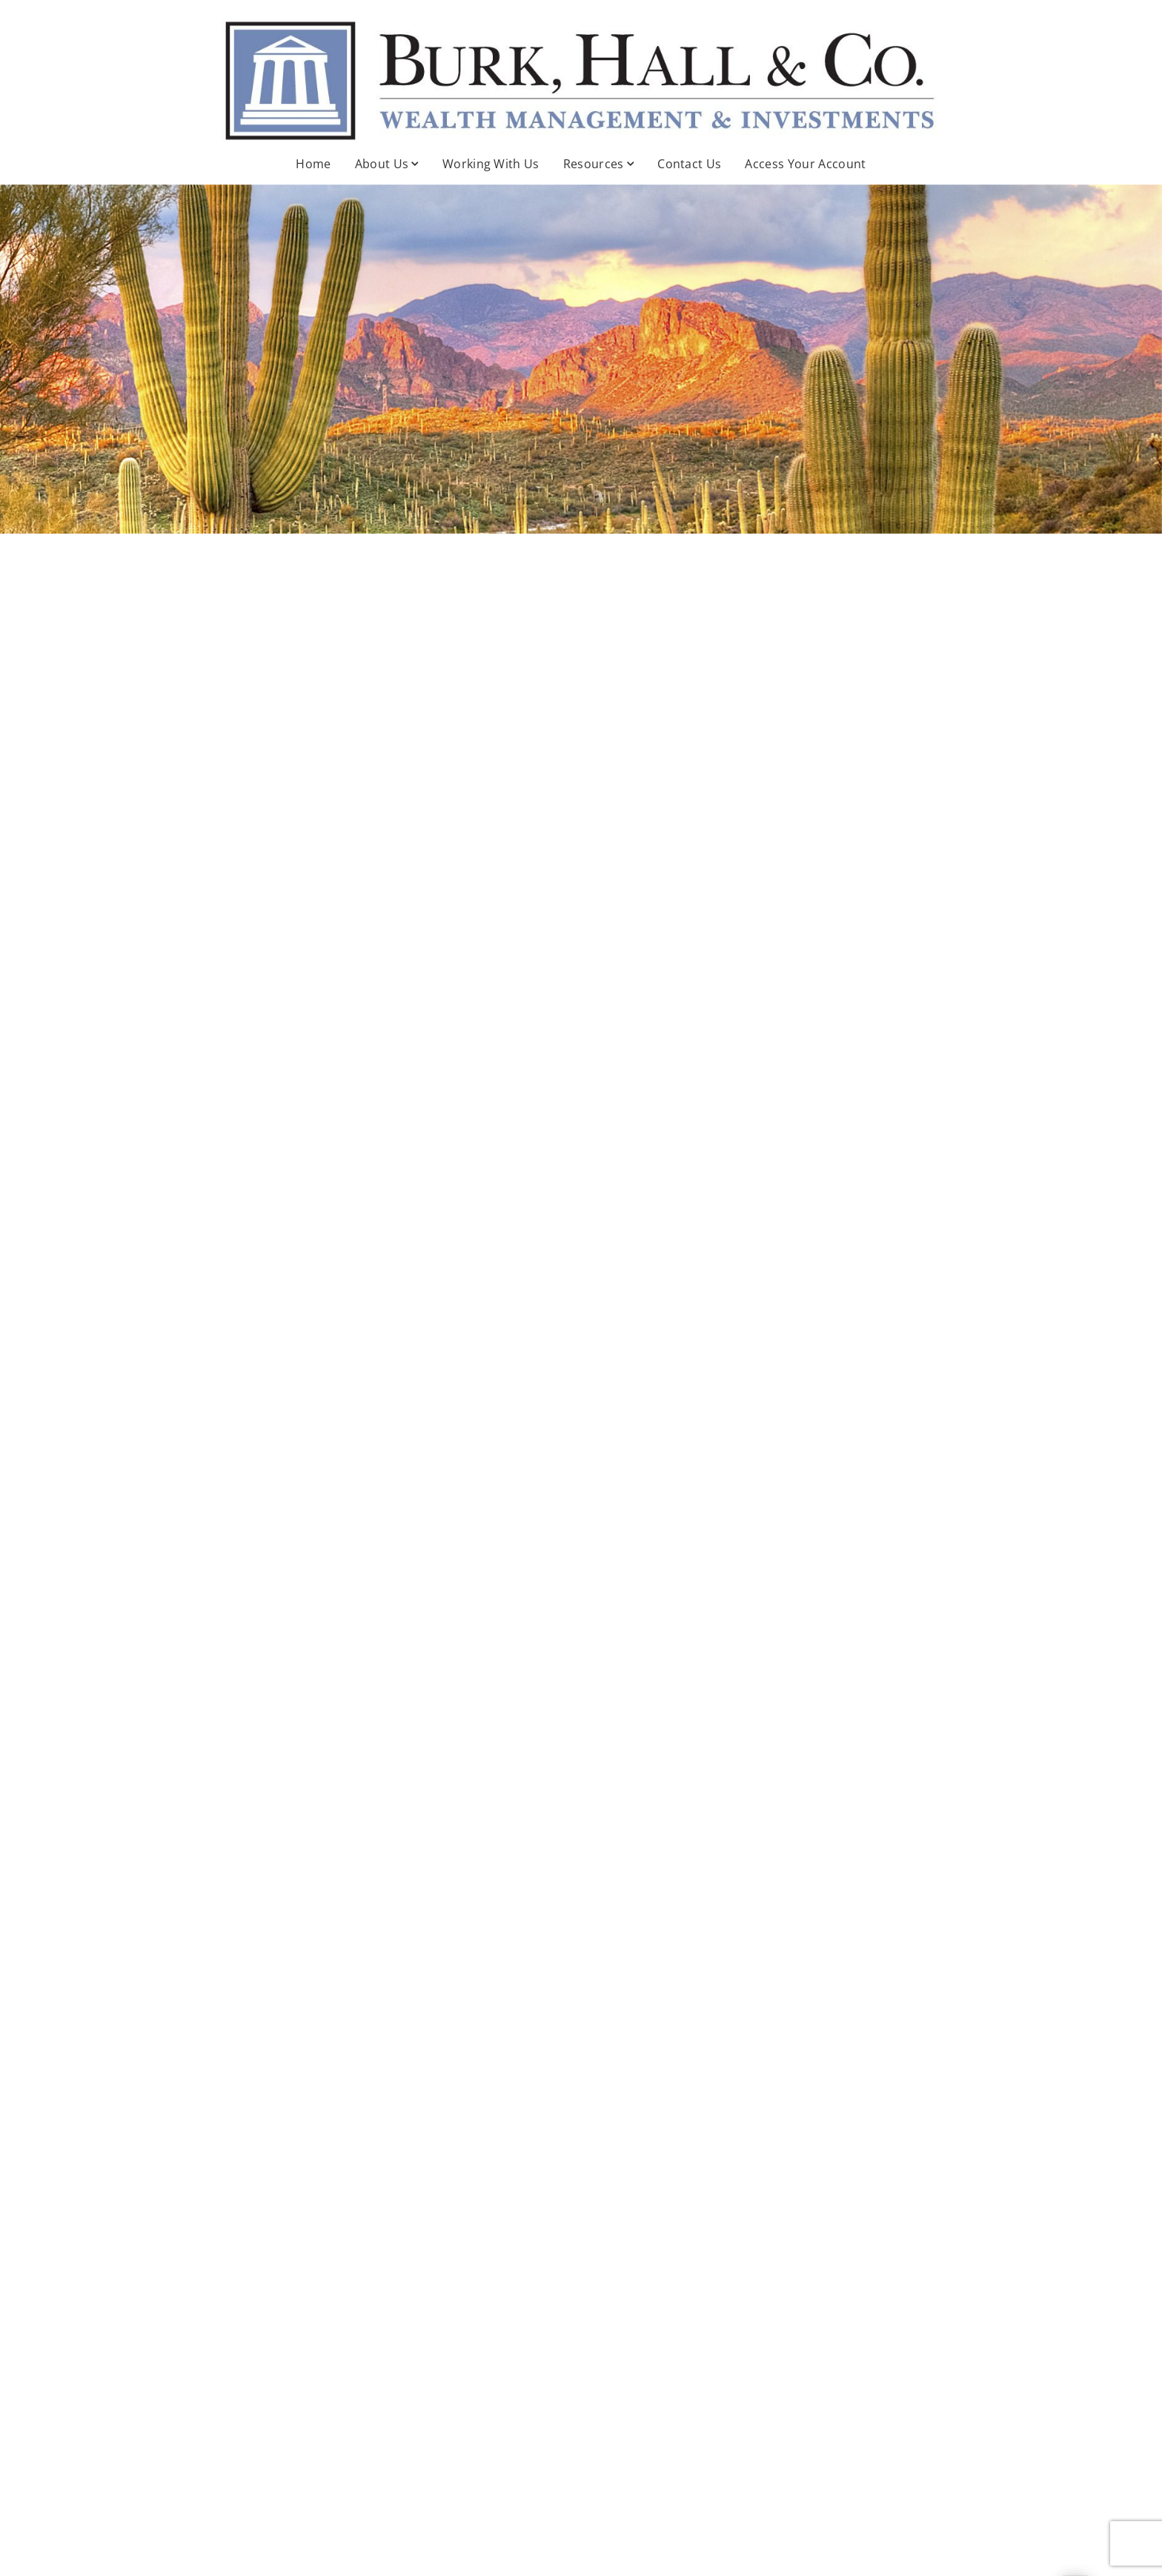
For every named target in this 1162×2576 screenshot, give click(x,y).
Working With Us (491, 164)
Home (313, 164)
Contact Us (689, 164)
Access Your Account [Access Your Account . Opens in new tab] (805, 164)
